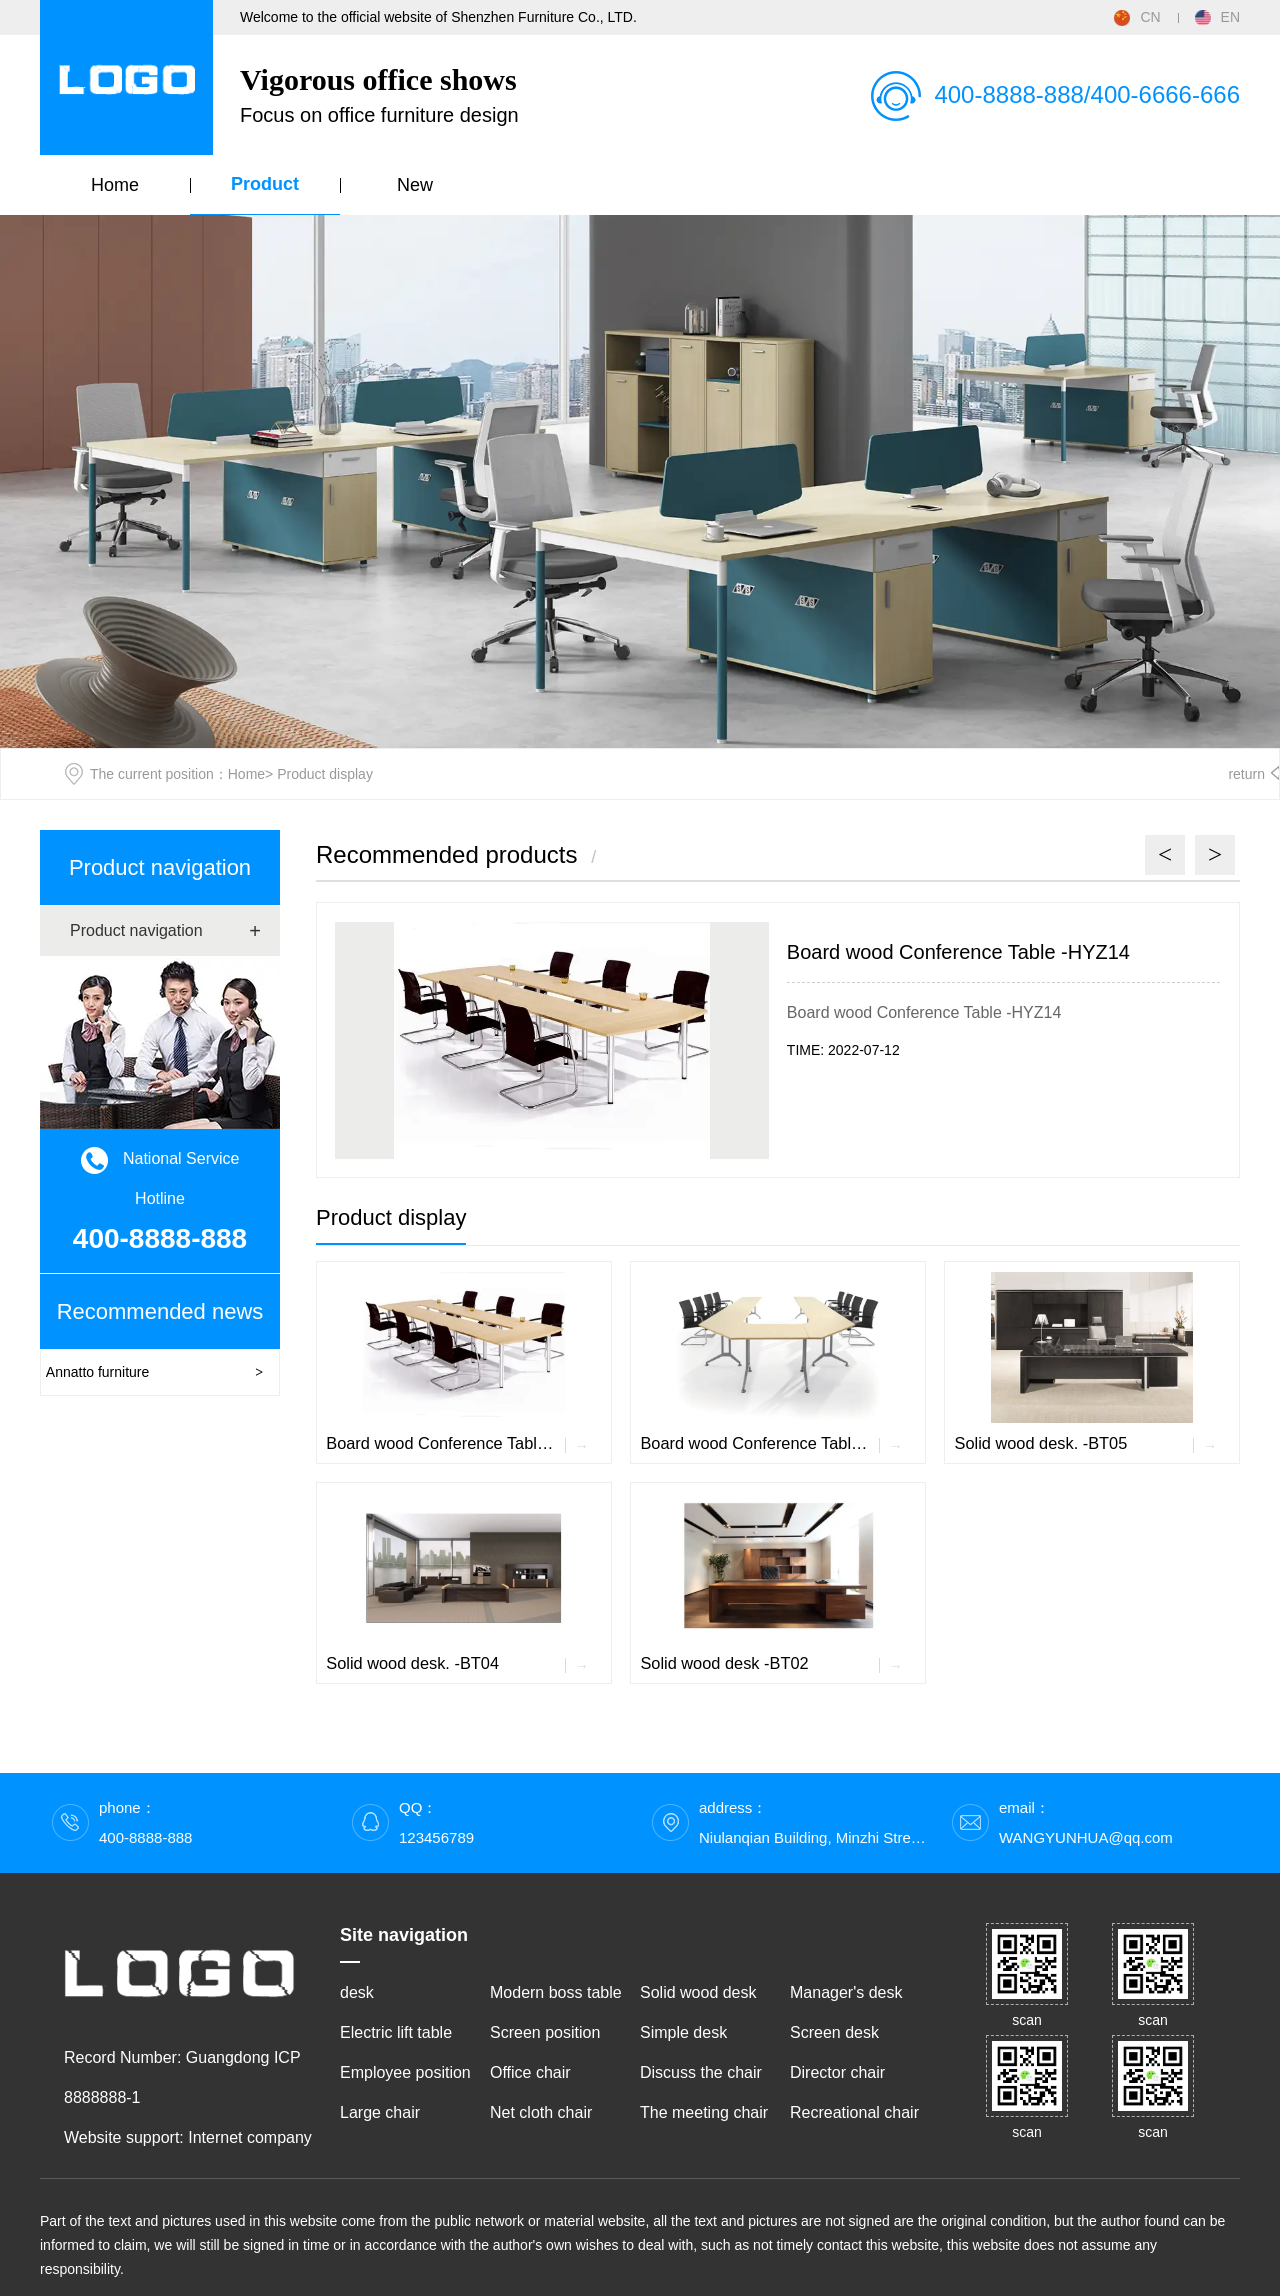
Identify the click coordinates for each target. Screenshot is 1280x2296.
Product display (391, 1217)
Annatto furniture (98, 1372)
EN (1217, 17)
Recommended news (160, 1311)
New (415, 185)
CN (1137, 17)
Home (115, 185)
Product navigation (160, 867)
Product (265, 184)
